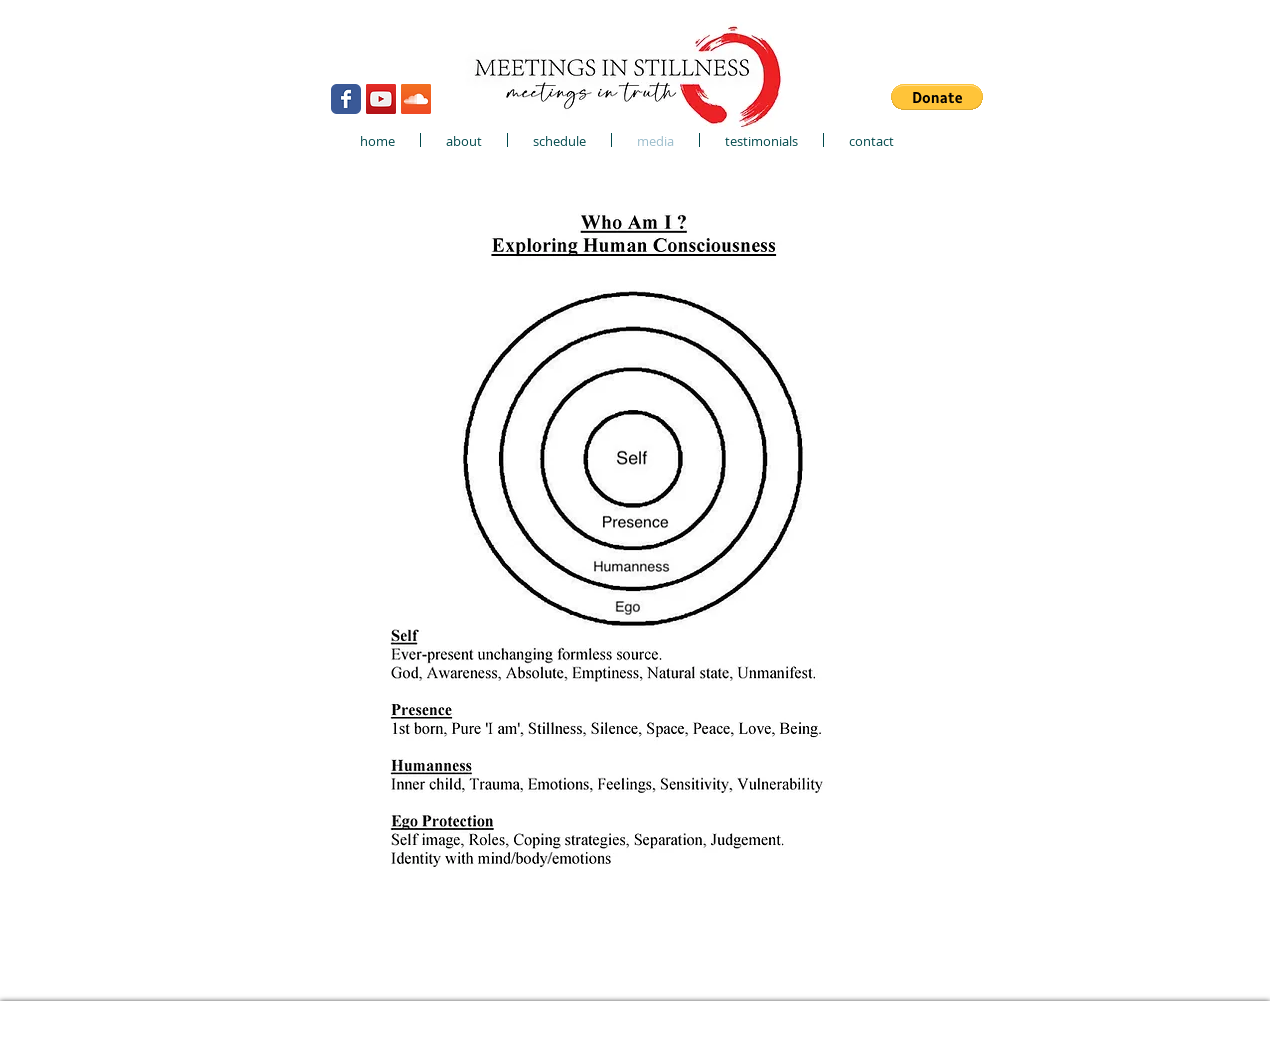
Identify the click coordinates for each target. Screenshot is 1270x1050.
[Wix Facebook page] (346, 99)
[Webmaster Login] (234, 38)
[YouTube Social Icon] (381, 99)
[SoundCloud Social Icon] (416, 99)
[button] (937, 97)
